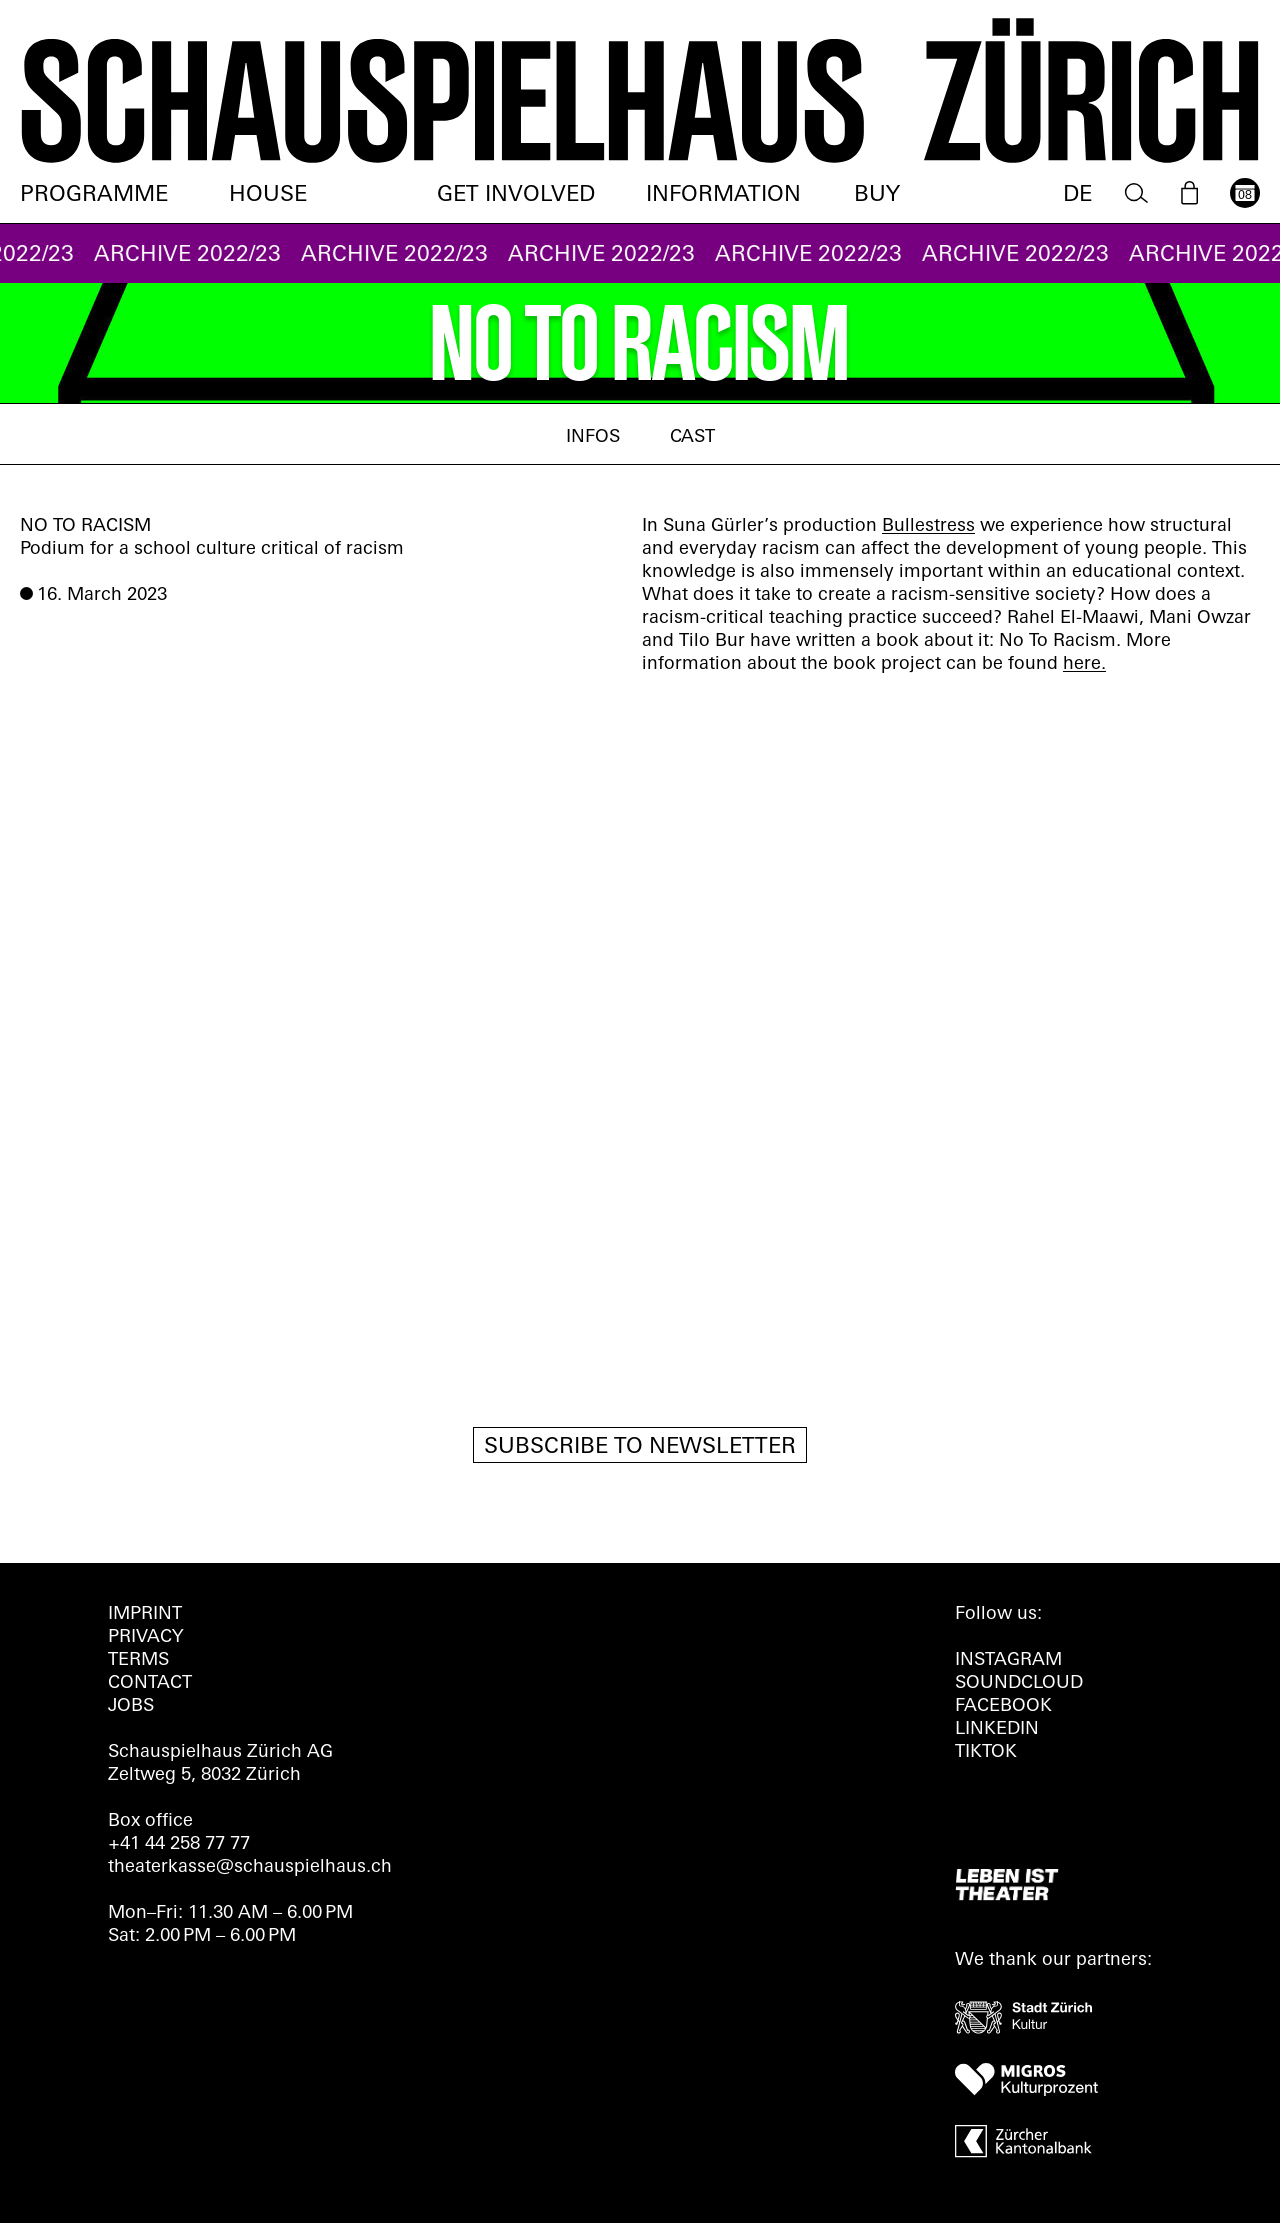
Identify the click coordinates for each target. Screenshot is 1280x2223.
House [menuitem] (268, 195)
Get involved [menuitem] (516, 195)
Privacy (145, 1637)
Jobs (131, 1706)
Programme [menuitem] (94, 195)
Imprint (145, 1614)
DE (1077, 195)
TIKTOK (986, 1752)
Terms (138, 1660)
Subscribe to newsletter (640, 1447)
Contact (150, 1683)
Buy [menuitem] (877, 195)
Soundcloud (1019, 1683)
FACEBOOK (1003, 1706)
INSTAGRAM (1008, 1660)
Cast (692, 437)
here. (1084, 664)
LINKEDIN (997, 1729)
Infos (593, 437)
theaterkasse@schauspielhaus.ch (250, 1867)
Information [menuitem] (723, 195)
